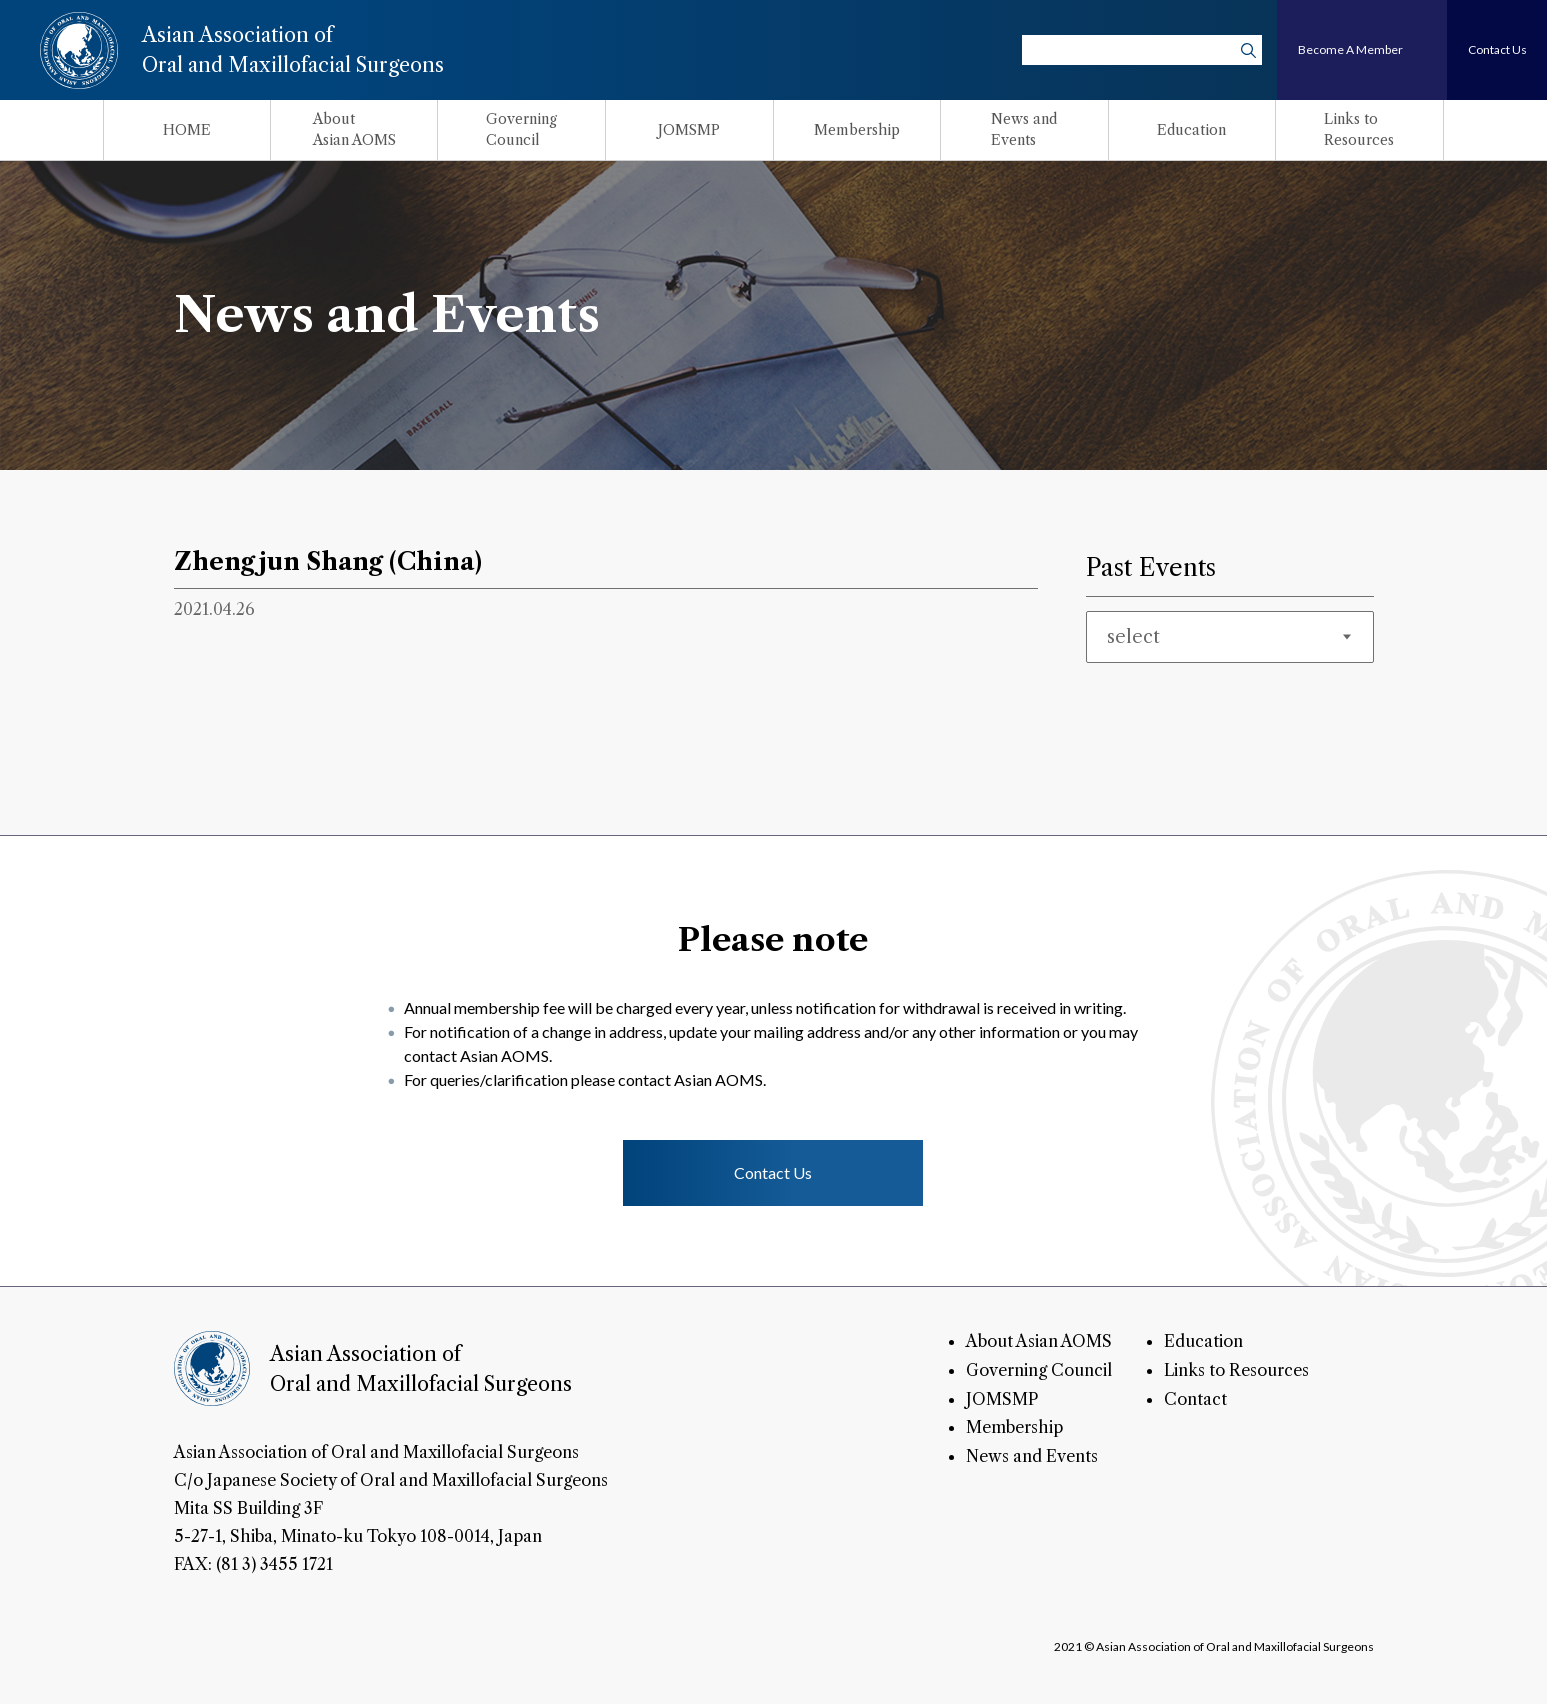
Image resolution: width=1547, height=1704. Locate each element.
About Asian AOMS (1039, 1341)
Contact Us (773, 1172)
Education (1203, 1341)
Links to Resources (1236, 1370)
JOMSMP (1002, 1399)
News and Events (1032, 1456)
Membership (1014, 1427)
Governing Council (1039, 1370)
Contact (1195, 1399)
